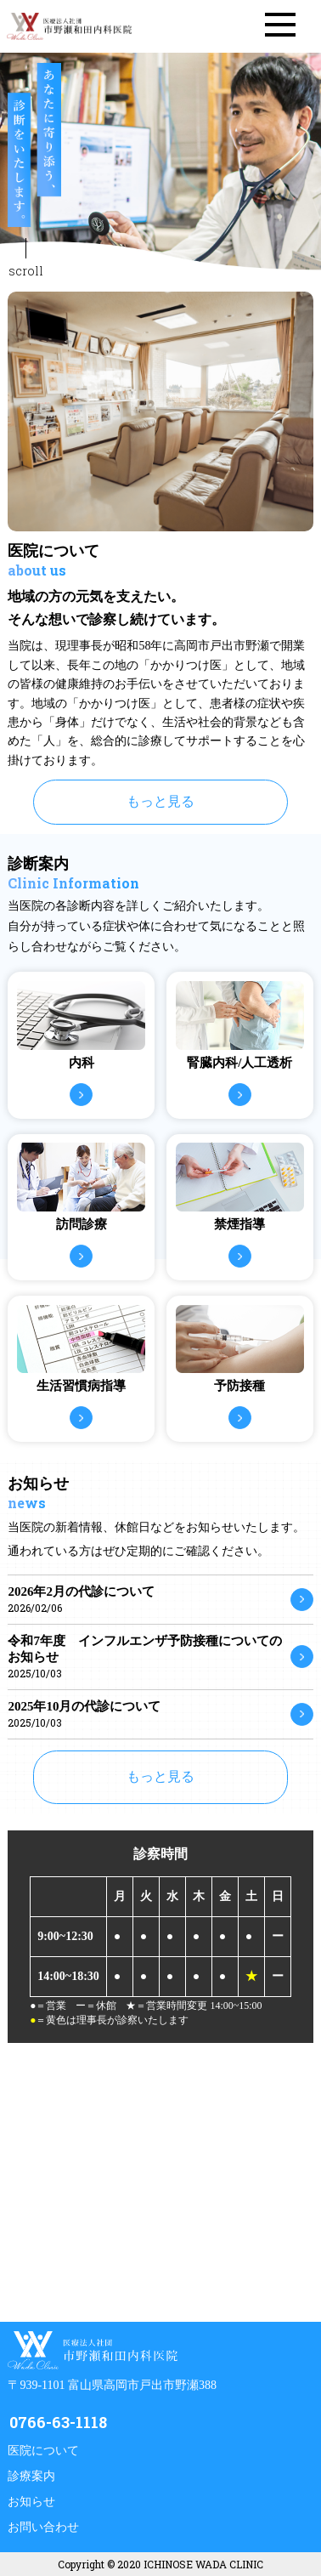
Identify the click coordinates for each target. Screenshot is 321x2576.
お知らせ (31, 2501)
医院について (43, 2450)
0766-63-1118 (58, 2422)
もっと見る (160, 801)
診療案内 (31, 2476)
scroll (25, 271)
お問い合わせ (43, 2527)
